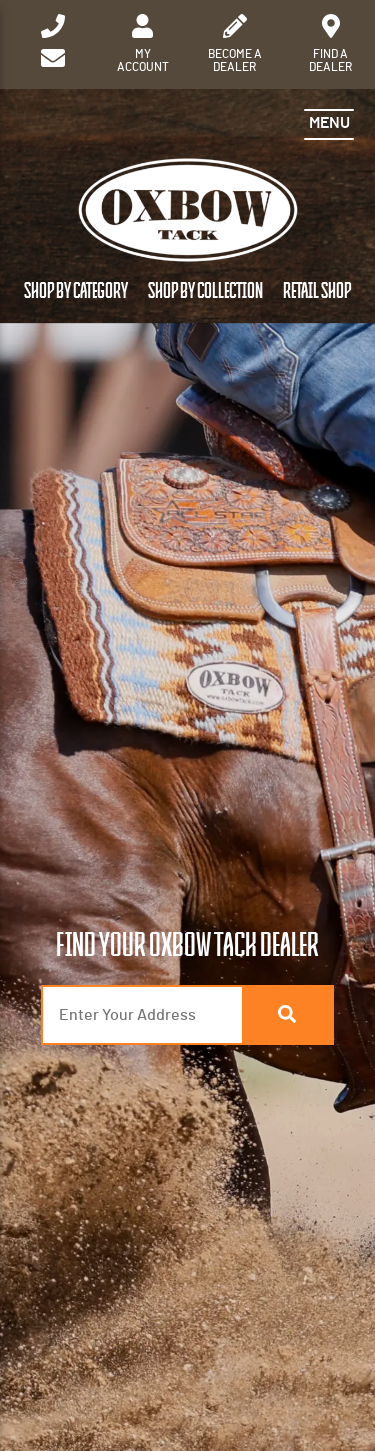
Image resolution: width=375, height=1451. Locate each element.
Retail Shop (317, 291)
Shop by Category (76, 291)
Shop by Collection (205, 291)
